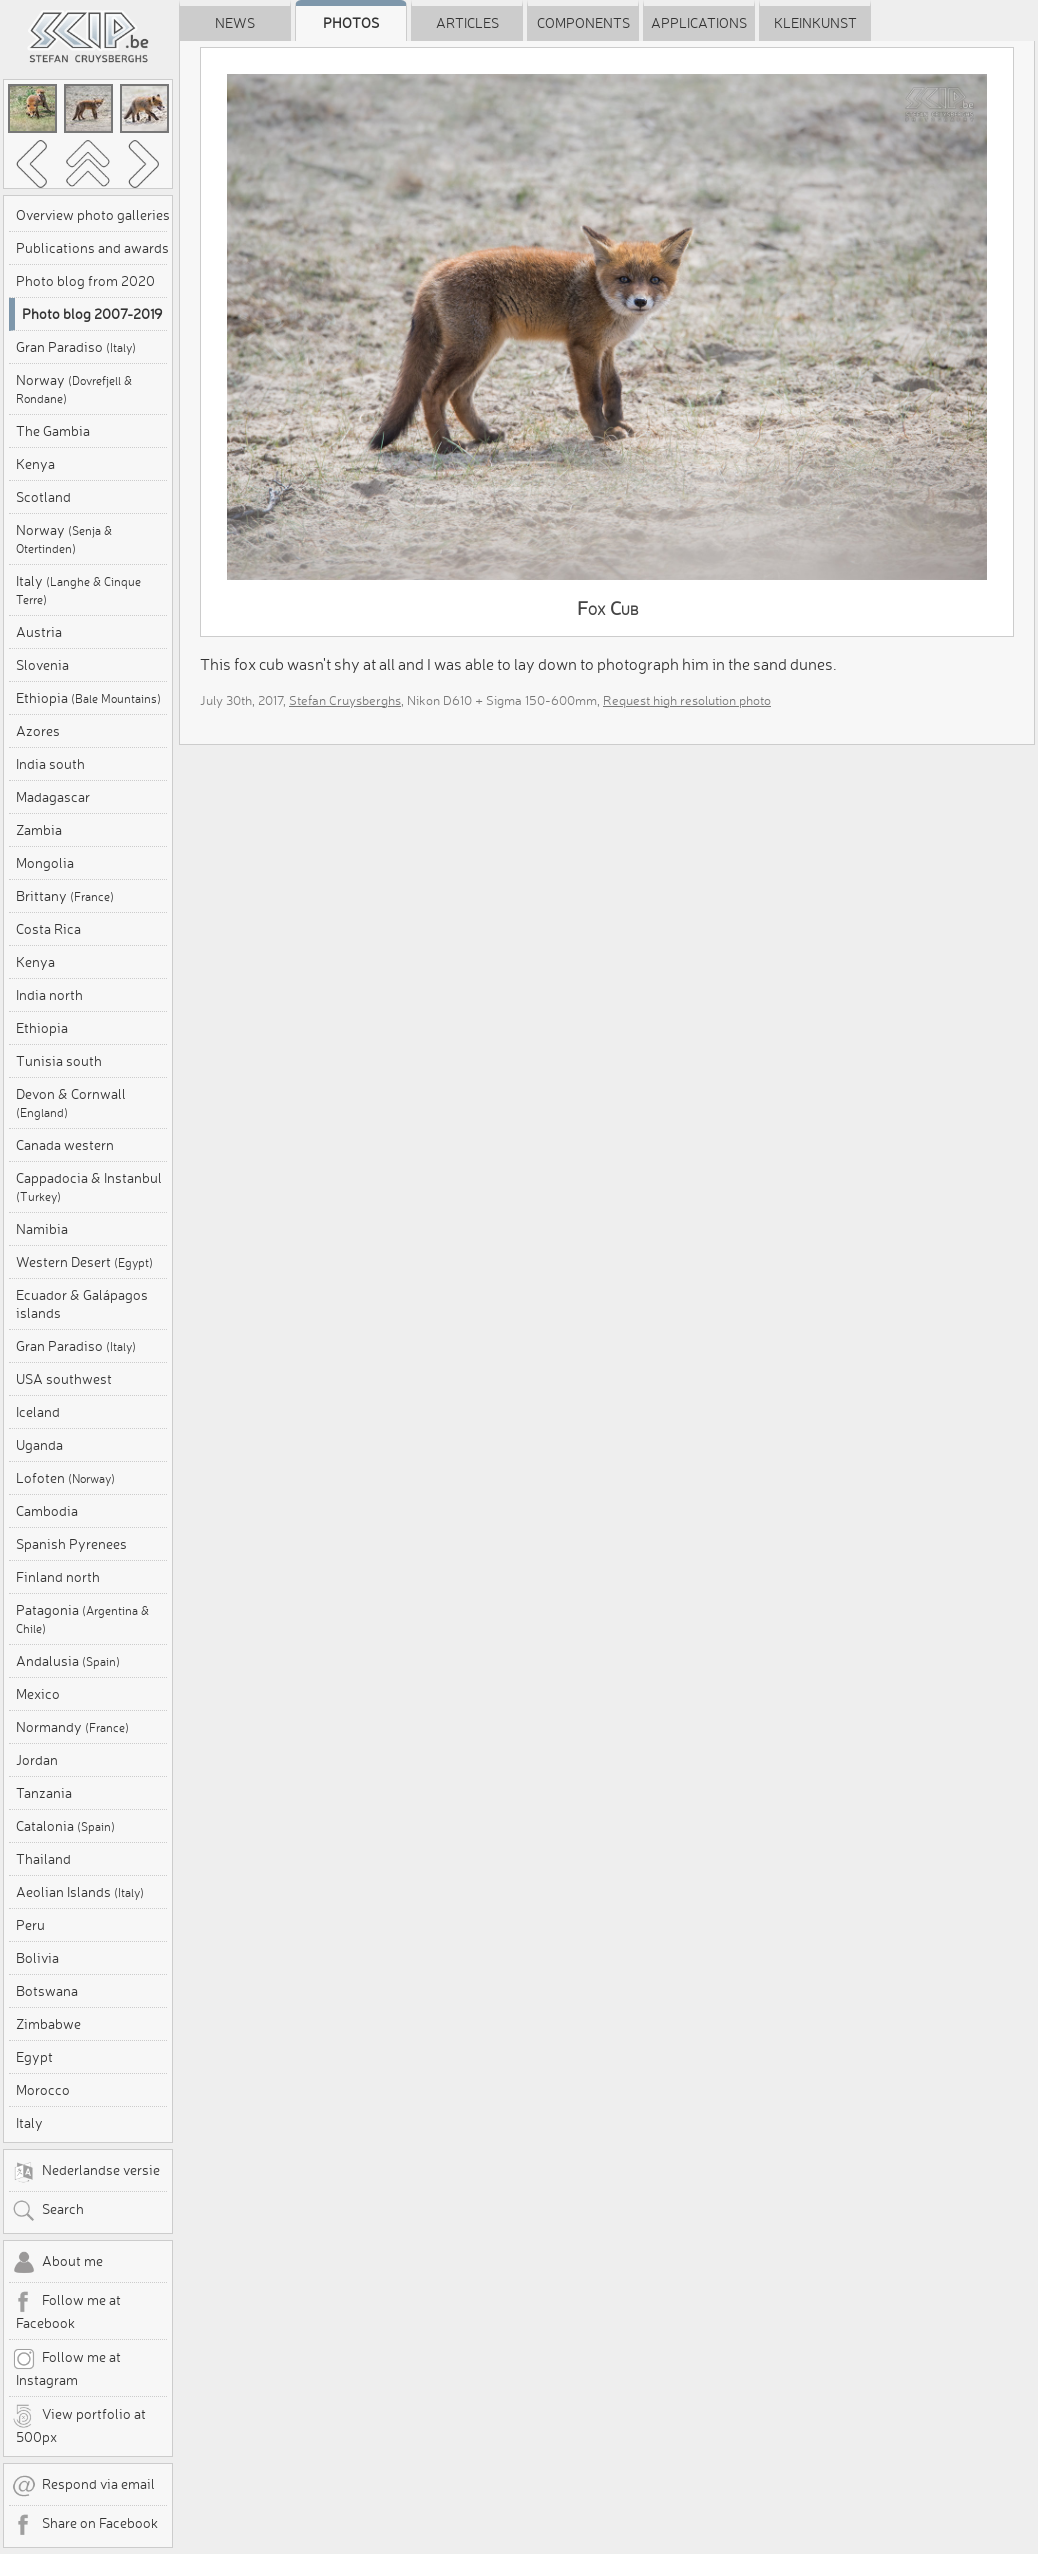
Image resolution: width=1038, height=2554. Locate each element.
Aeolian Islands (80, 1892)
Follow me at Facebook (66, 2311)
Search (48, 2211)
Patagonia (82, 1618)
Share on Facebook (85, 2525)
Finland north (58, 1577)
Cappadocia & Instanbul (89, 1186)
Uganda (39, 1445)
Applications (699, 23)
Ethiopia (88, 698)
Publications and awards (92, 248)
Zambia (39, 830)
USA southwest (64, 1379)
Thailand (43, 1859)
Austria (39, 632)
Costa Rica (48, 929)
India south (50, 764)
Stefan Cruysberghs (345, 700)
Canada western (65, 1145)
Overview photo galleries (93, 215)
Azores (38, 731)
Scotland (43, 497)
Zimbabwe (48, 2024)
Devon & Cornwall (71, 1102)
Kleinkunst (815, 23)
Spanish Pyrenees (71, 1544)
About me (57, 2263)
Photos (351, 23)
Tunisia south (59, 1061)
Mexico (38, 1694)
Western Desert (84, 1262)
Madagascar (53, 797)
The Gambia (53, 431)
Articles (467, 23)
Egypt (34, 2057)
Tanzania (44, 1793)
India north (49, 995)
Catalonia (65, 1826)
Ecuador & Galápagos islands (82, 1304)
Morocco (43, 2090)
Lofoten (65, 1478)
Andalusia (68, 1661)
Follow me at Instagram (66, 2368)
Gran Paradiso (76, 347)
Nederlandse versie (86, 2172)
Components (583, 23)
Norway (74, 388)
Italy (78, 589)
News (235, 23)
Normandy (72, 1727)
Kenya (35, 464)
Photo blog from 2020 (85, 281)
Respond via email (83, 2486)
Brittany (65, 896)
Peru (30, 1925)
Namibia (42, 1229)
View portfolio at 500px (79, 2425)
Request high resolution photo (687, 700)
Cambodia (47, 1511)
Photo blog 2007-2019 (92, 314)
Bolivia (37, 1958)
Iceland (38, 1412)
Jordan (37, 1760)
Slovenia (42, 665)
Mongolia (45, 863)
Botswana (47, 1991)
